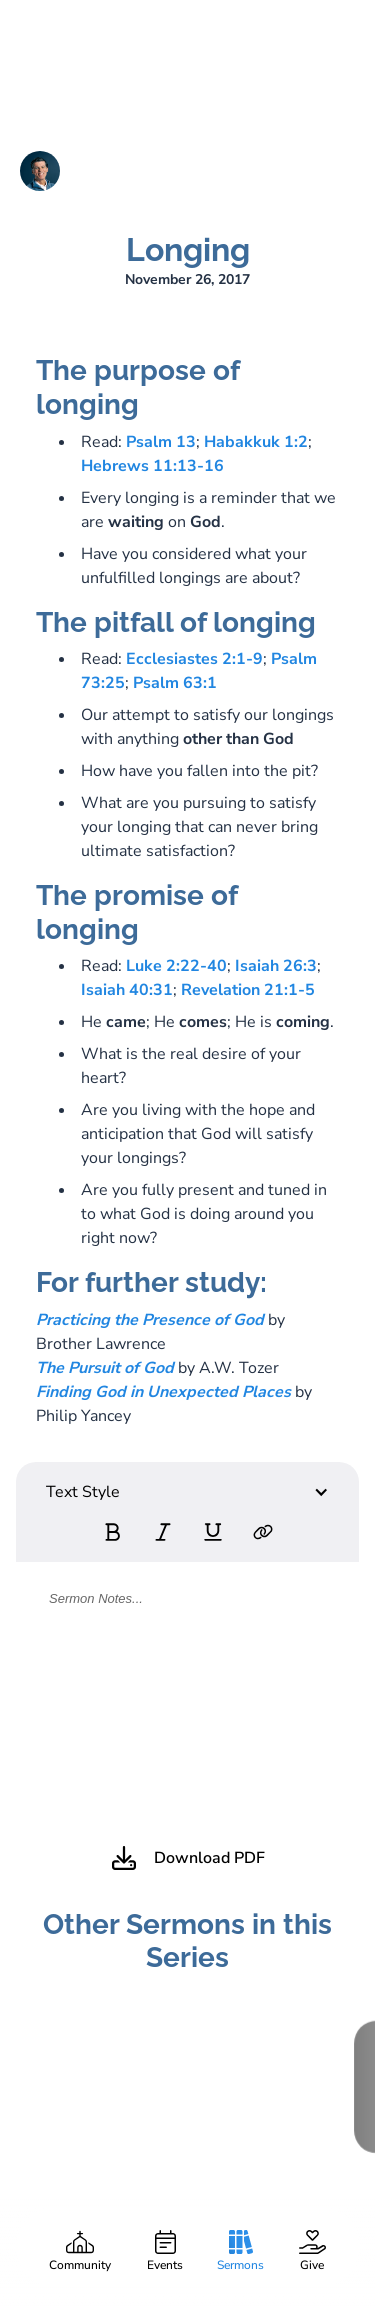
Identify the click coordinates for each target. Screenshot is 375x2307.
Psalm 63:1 (175, 683)
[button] (187, 1492)
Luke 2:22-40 (176, 966)
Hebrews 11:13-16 (152, 466)
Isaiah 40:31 (127, 990)
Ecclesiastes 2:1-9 (194, 659)
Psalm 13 (161, 442)
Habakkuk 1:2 (256, 442)
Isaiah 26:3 (276, 966)
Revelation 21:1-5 (248, 990)
